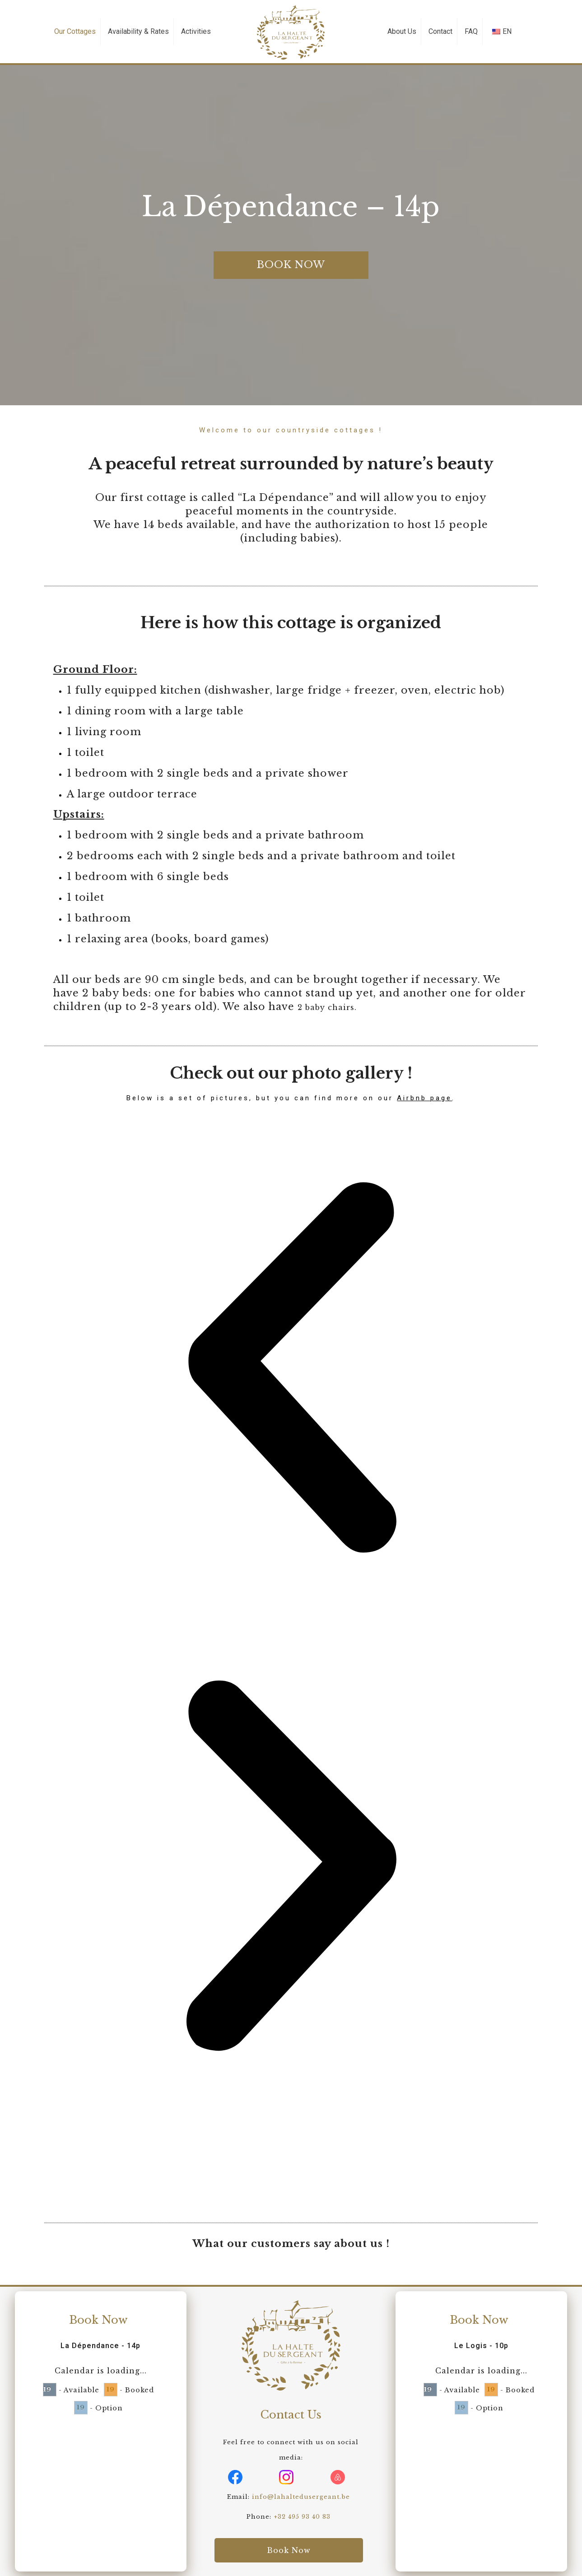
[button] (291, 1370)
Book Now (98, 2319)
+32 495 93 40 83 (302, 2516)
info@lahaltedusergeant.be (301, 2497)
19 (47, 2389)
